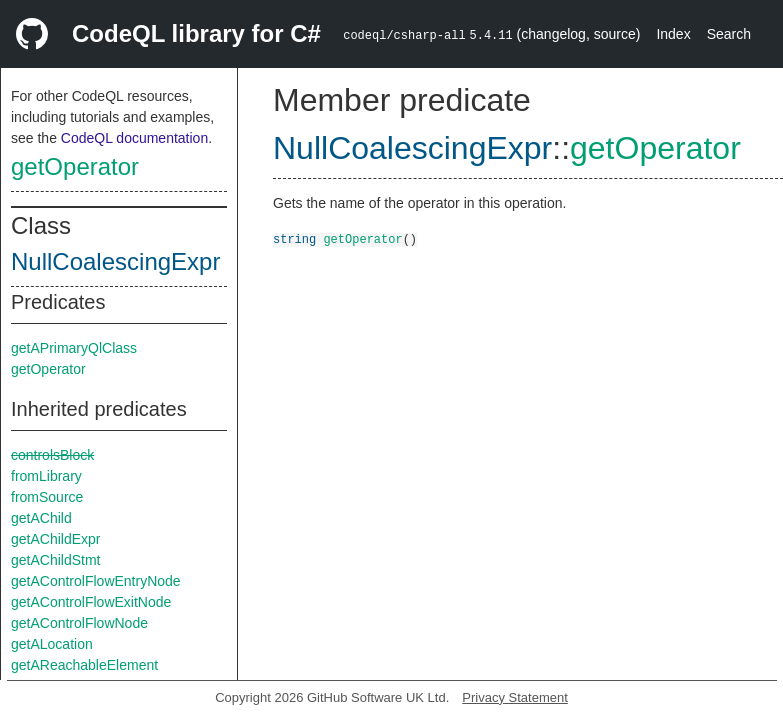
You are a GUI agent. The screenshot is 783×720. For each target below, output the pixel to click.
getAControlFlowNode (79, 623)
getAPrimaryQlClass (74, 348)
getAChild (41, 518)
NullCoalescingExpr (115, 261)
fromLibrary (46, 476)
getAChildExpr (56, 539)
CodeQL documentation (134, 138)
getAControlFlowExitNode (91, 602)
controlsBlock (52, 455)
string (294, 238)
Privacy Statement (515, 697)
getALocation (52, 644)
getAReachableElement (84, 665)
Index (673, 34)
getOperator (75, 166)
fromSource (47, 497)
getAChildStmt (55, 560)
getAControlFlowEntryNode (96, 581)
